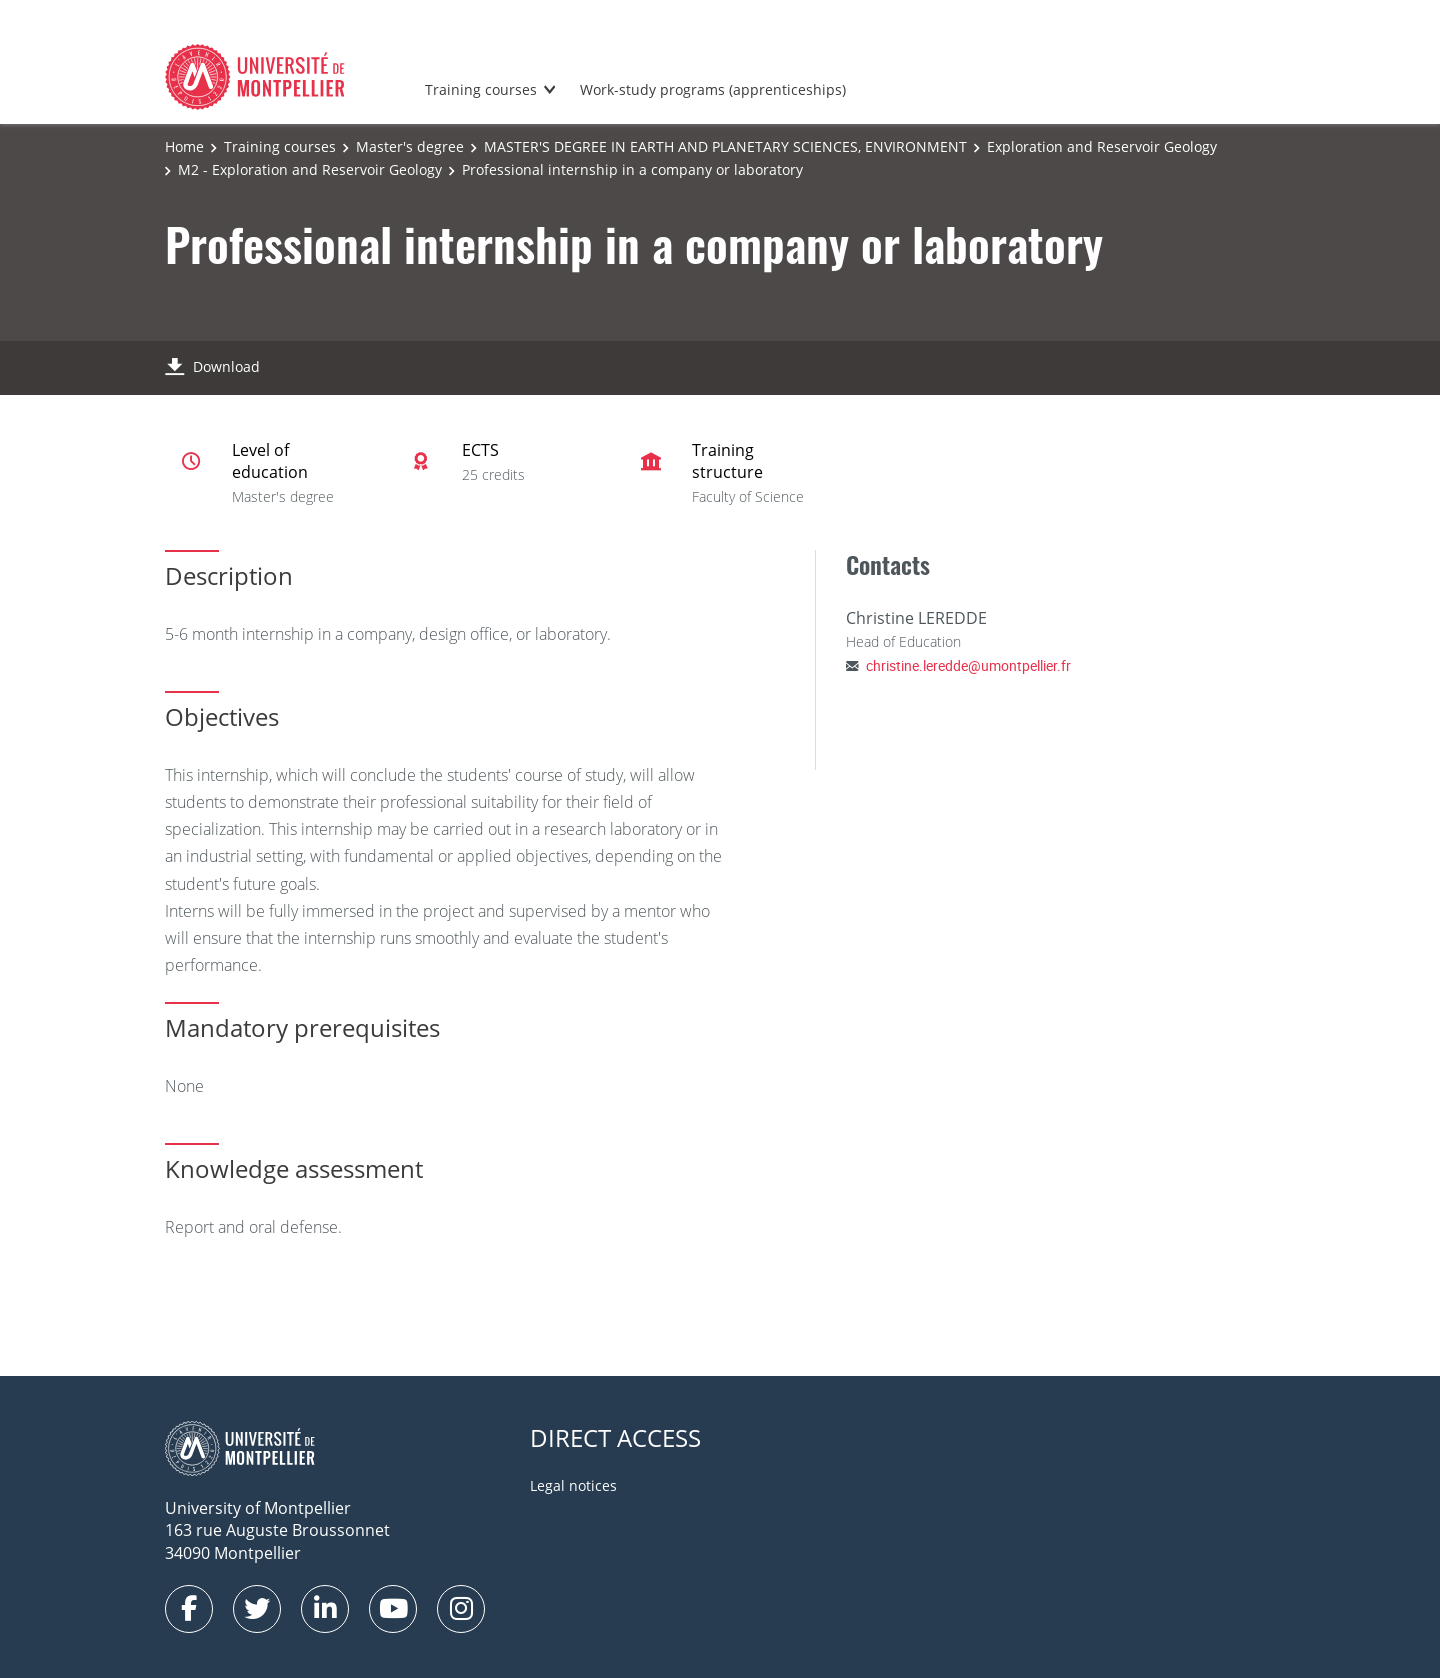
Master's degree (410, 146)
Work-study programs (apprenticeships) (713, 89)
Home (184, 146)
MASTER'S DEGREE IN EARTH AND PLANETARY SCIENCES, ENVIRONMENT (725, 146)
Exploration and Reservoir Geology (1102, 146)
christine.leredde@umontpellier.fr (968, 665)
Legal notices (573, 1485)
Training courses (481, 89)
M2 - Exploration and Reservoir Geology (310, 169)
